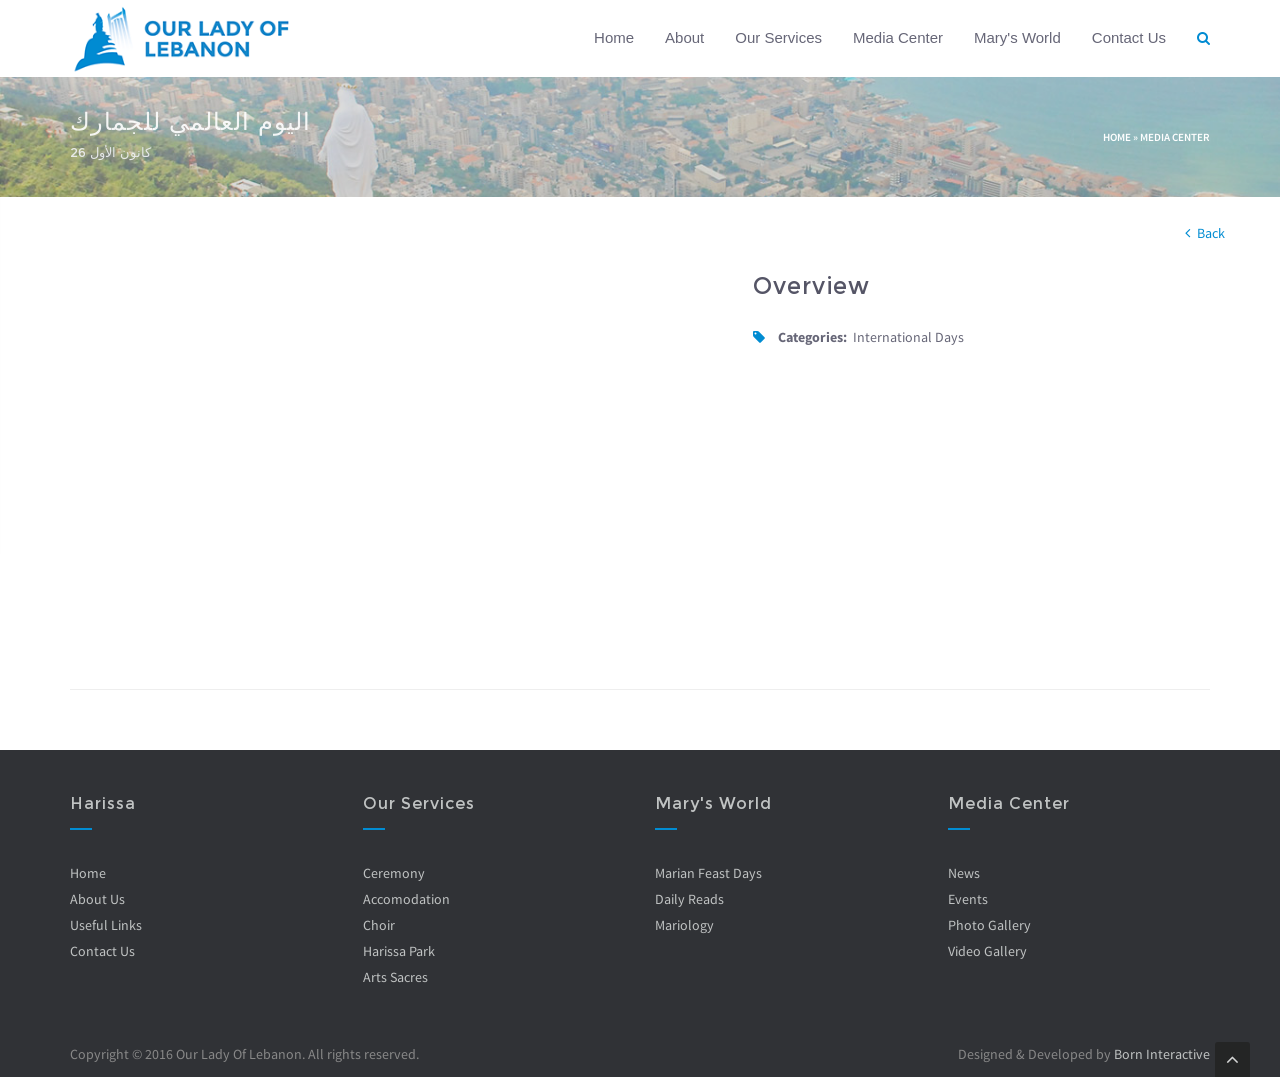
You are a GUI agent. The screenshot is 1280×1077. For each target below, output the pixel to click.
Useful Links (106, 925)
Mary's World (1017, 37)
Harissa (103, 803)
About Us (97, 899)
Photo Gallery (989, 925)
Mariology (684, 925)
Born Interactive (1162, 1054)
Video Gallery (987, 951)
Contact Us (1129, 37)
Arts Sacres (395, 977)
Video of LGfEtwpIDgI (396, 455)
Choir (379, 925)
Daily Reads (689, 899)
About (684, 37)
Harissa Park (399, 951)
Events (968, 899)
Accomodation (406, 899)
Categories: (812, 337)
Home (614, 37)
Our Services (778, 37)
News (964, 873)
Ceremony (394, 873)
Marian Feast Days (708, 873)
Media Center (898, 37)
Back (1211, 233)
